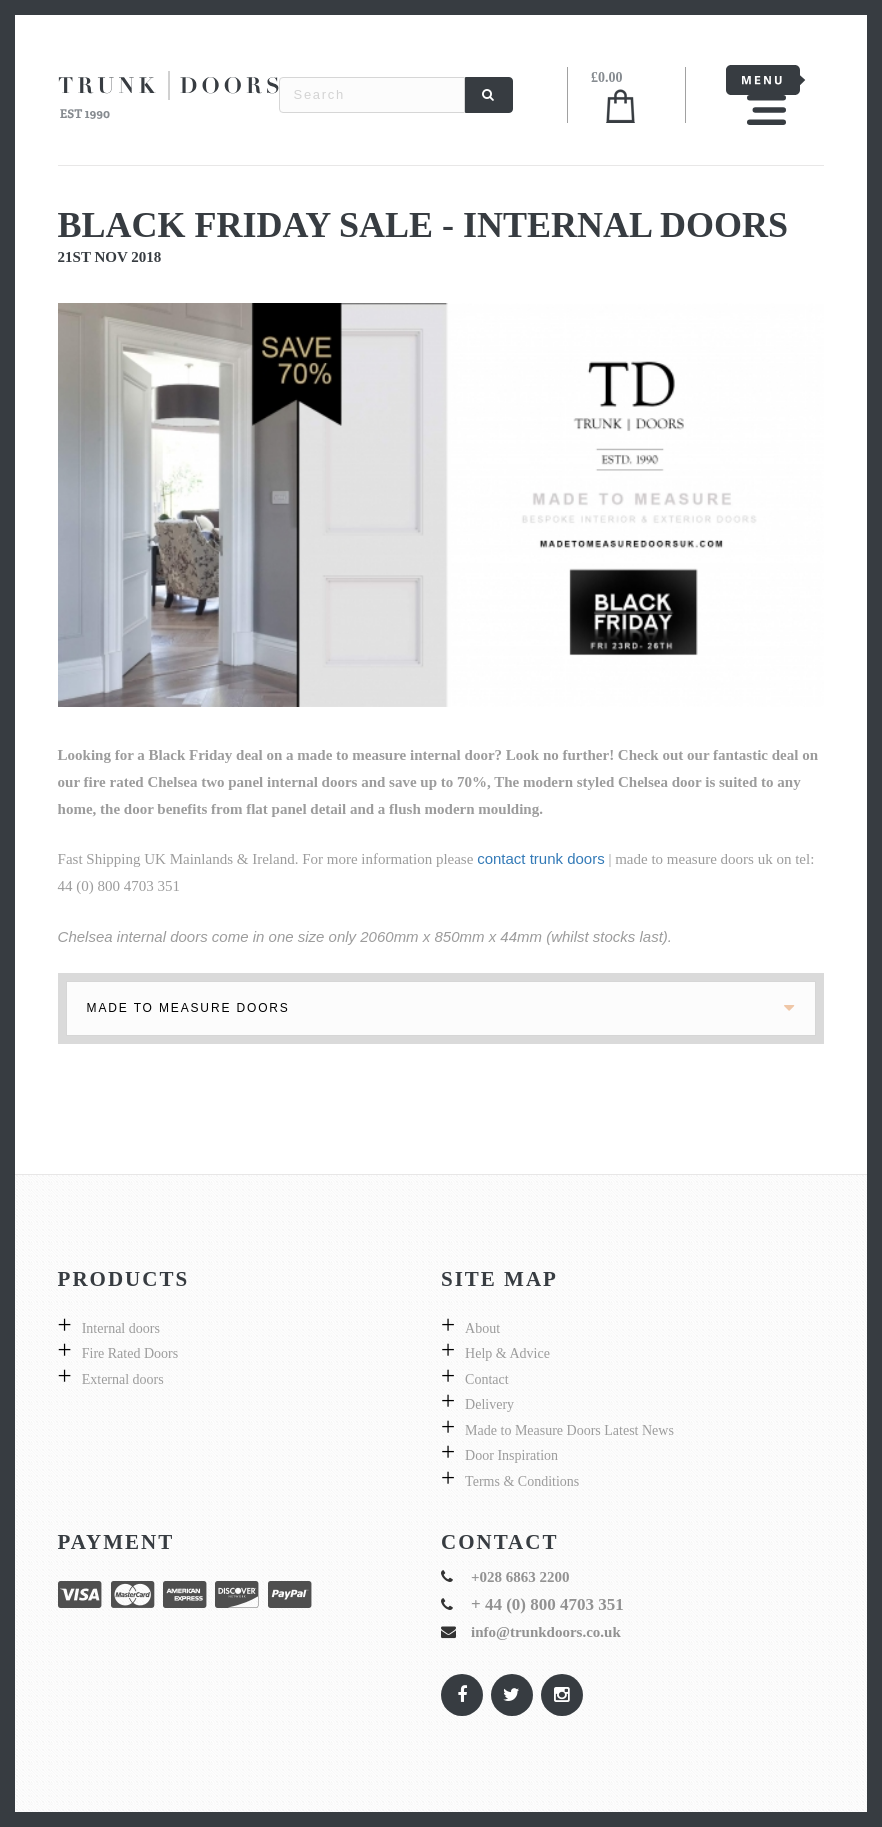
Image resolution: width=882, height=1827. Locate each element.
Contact (487, 1379)
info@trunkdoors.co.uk (546, 1632)
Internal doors (121, 1328)
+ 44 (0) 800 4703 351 (547, 1604)
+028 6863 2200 (520, 1577)
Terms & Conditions (522, 1481)
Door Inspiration (511, 1455)
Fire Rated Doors (130, 1353)
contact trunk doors (541, 858)
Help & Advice (507, 1353)
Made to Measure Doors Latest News (569, 1430)
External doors (123, 1379)
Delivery (489, 1404)
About (482, 1328)
